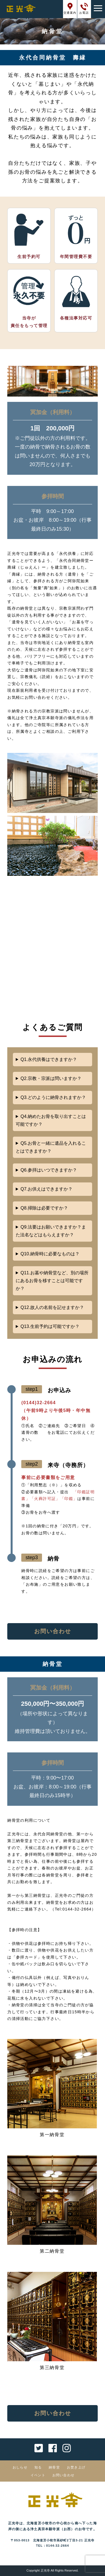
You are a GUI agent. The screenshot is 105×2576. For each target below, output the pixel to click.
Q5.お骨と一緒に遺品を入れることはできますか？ (51, 1147)
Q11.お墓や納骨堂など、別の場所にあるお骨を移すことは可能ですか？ (52, 1280)
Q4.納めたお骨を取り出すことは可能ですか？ (51, 1120)
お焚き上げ (76, 2467)
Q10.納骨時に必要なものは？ (50, 1253)
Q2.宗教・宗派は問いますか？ (50, 1078)
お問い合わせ (52, 1631)
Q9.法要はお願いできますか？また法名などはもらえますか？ (51, 1231)
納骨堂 (54, 2467)
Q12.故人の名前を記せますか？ (52, 1307)
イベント (38, 2475)
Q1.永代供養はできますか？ (48, 1059)
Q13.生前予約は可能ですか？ (50, 1326)
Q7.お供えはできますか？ (46, 1189)
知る (38, 2467)
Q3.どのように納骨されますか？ (53, 1097)
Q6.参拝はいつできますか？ (48, 1170)
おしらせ (20, 2467)
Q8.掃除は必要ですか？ (44, 1208)
